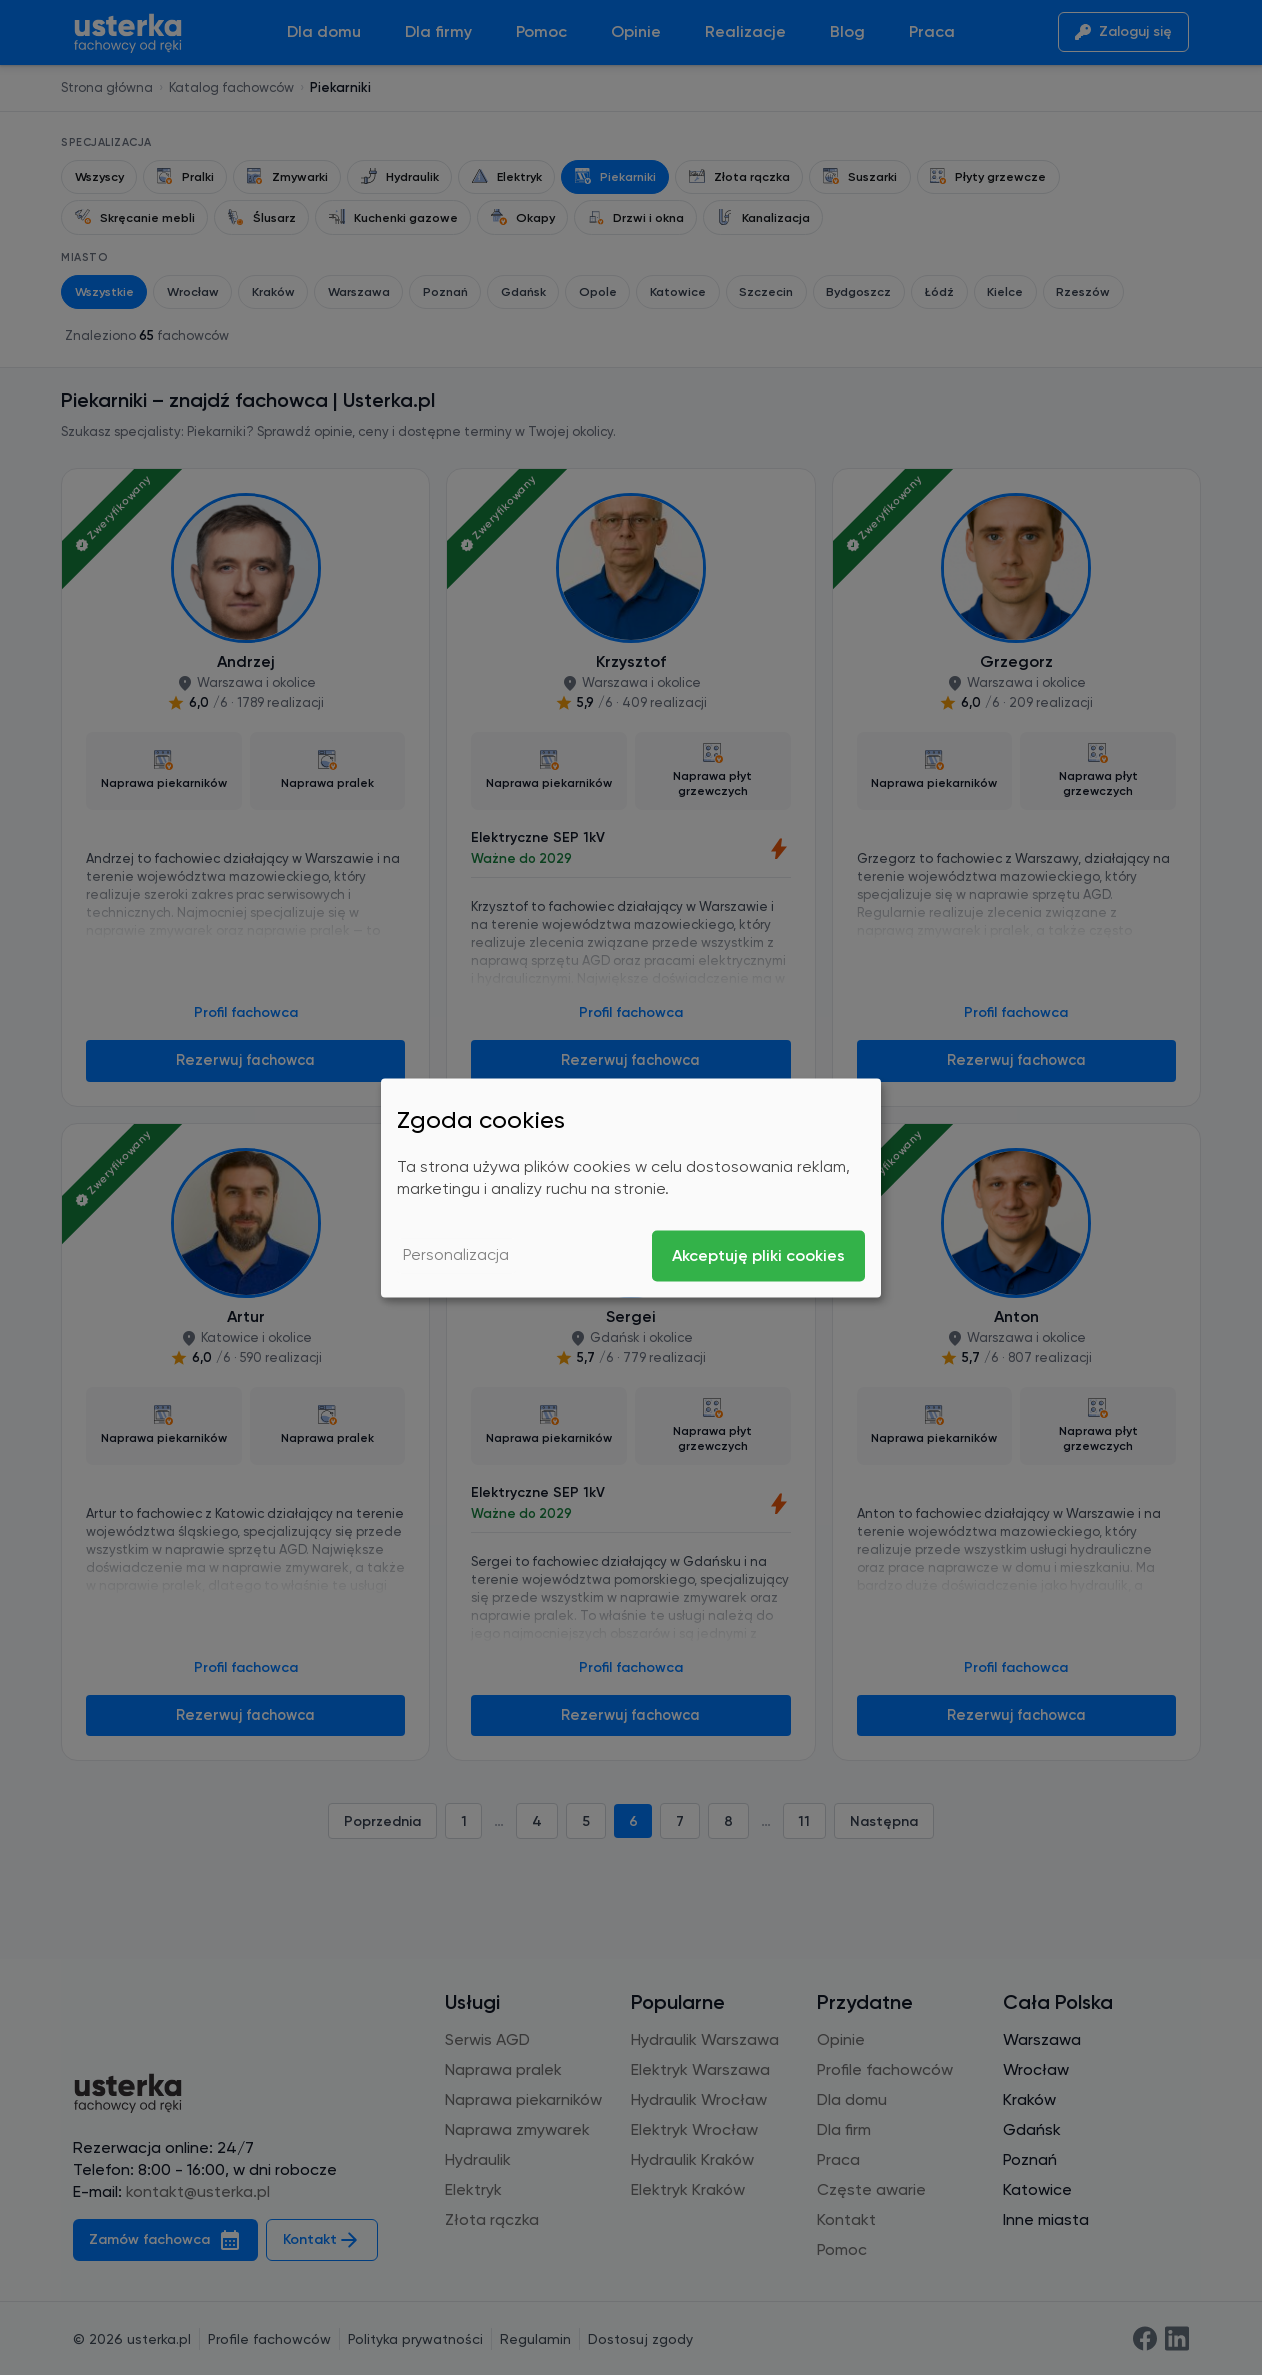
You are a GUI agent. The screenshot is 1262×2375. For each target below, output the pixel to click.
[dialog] (631, 1187)
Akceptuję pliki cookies (758, 1255)
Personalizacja (456, 1255)
